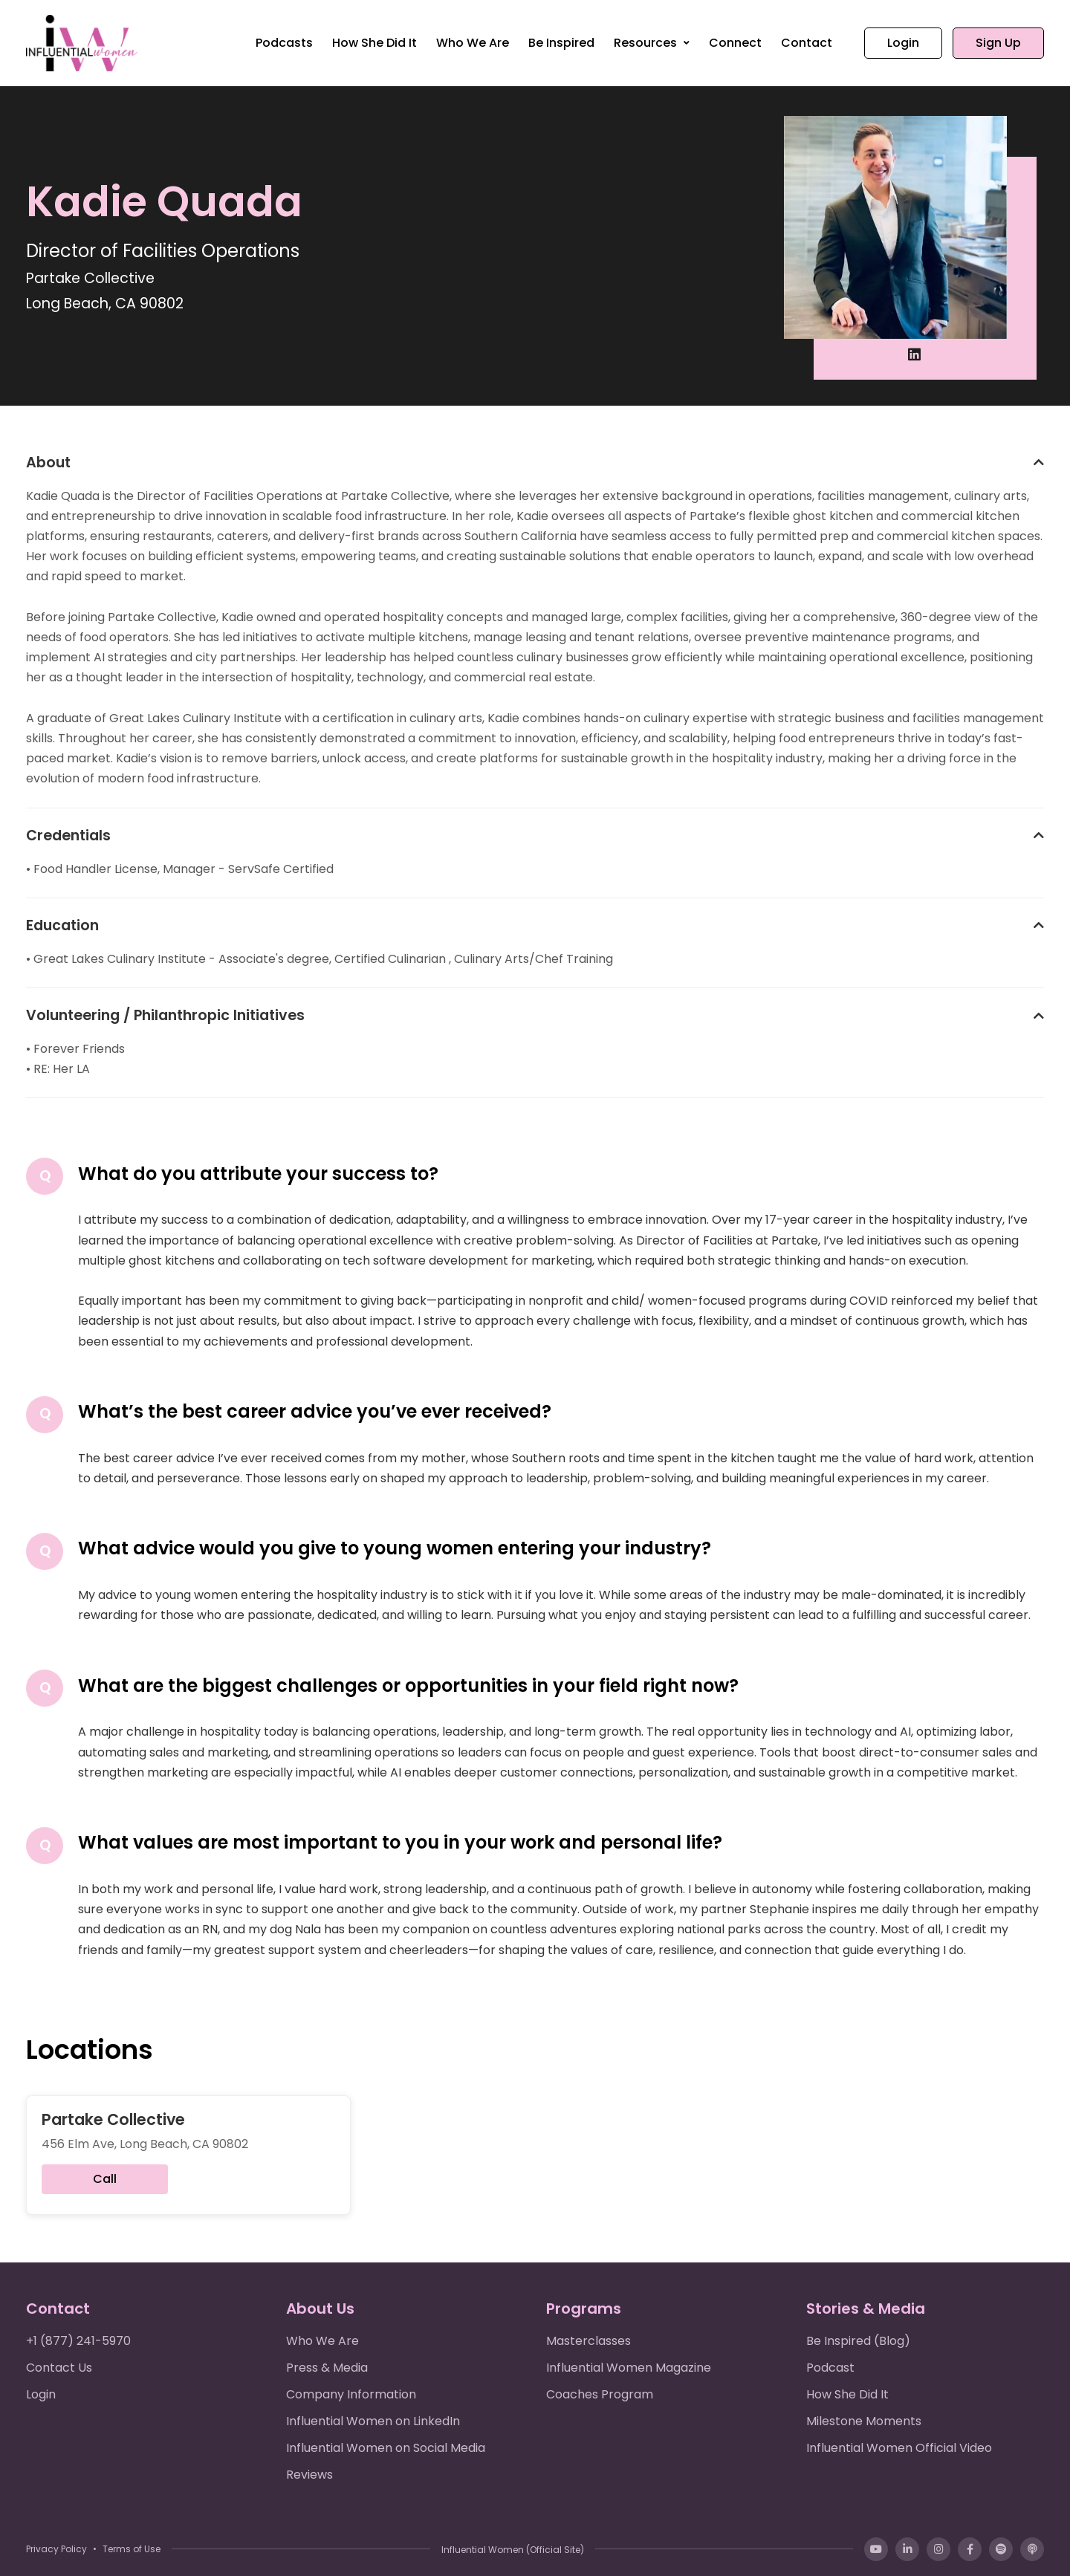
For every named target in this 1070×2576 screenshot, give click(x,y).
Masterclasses (588, 2340)
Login (903, 42)
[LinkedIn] (907, 2549)
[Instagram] (938, 2549)
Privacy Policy (56, 2549)
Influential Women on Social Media (385, 2447)
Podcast (830, 2367)
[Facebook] (970, 2549)
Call (105, 2178)
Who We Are (472, 42)
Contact (806, 42)
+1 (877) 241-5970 (78, 2340)
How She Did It (374, 42)
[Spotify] (1001, 2549)
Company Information (351, 2394)
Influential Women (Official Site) (512, 2549)
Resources (647, 42)
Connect (735, 42)
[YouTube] (876, 2549)
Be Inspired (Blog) (858, 2340)
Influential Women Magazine (628, 2367)
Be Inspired (561, 42)
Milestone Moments (863, 2421)
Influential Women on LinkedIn (373, 2421)
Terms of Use (131, 2549)
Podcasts (284, 42)
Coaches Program (599, 2394)
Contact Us (59, 2367)
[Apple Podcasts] (1032, 2549)
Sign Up (998, 42)
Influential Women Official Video (899, 2447)
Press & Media (327, 2367)
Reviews (309, 2474)
